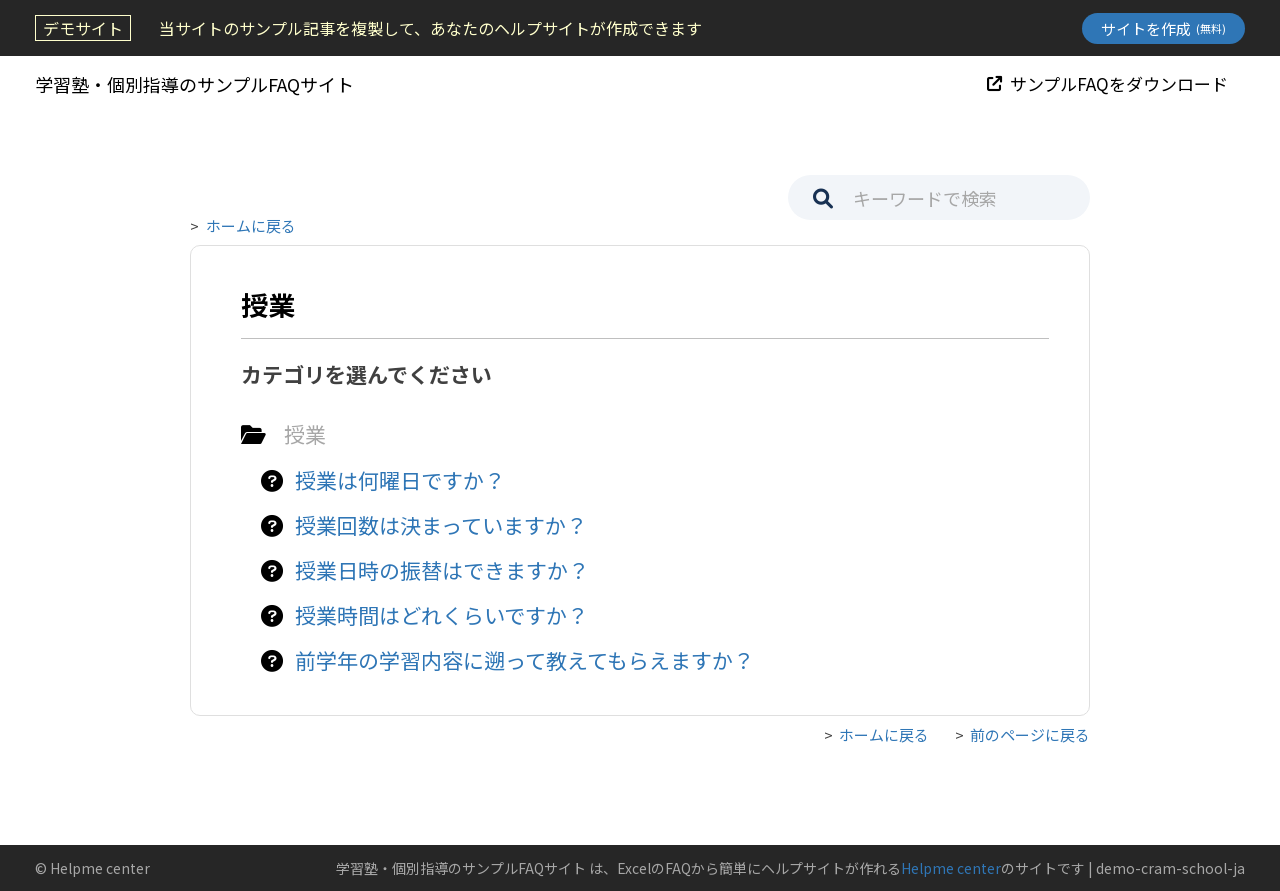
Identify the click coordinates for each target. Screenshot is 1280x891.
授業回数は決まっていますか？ (441, 525)
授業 (305, 434)
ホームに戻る (251, 225)
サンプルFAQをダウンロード (1107, 83)
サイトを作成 (1163, 28)
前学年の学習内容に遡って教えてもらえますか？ (524, 660)
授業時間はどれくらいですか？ (441, 615)
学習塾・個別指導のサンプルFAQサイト (194, 84)
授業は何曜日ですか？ (400, 480)
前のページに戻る (1030, 734)
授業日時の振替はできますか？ (442, 570)
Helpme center (951, 868)
